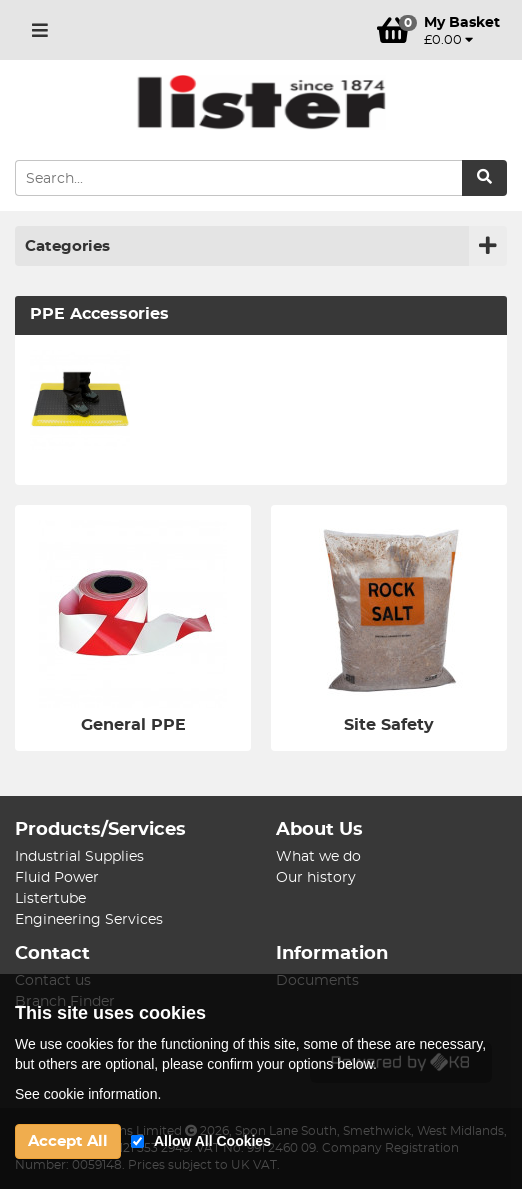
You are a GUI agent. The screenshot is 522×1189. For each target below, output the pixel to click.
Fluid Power (57, 878)
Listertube (50, 899)
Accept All (68, 1141)
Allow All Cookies (212, 1141)
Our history (316, 878)
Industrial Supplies (79, 857)
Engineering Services (89, 920)
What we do (318, 857)
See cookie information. (88, 1094)
